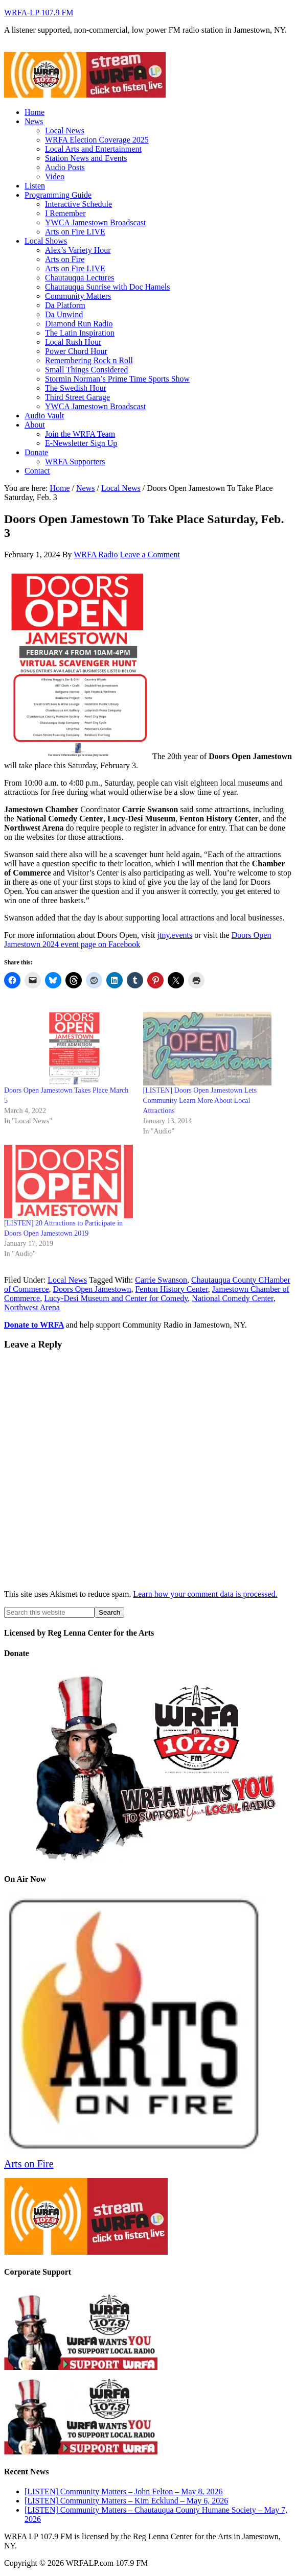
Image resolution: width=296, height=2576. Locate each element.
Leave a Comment (150, 554)
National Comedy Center (232, 1298)
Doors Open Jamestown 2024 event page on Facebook (137, 940)
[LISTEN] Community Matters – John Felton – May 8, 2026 (124, 2491)
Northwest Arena (32, 1307)
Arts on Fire (29, 2163)
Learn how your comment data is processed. (205, 1594)
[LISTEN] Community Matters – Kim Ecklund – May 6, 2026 (126, 2500)
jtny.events (175, 935)
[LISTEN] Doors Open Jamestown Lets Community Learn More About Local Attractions (200, 1100)
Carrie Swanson (161, 1279)
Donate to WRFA (34, 1324)
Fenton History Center (171, 1289)
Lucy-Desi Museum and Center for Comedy (116, 1298)
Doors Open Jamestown (92, 1289)
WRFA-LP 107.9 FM (39, 12)
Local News (67, 1279)
